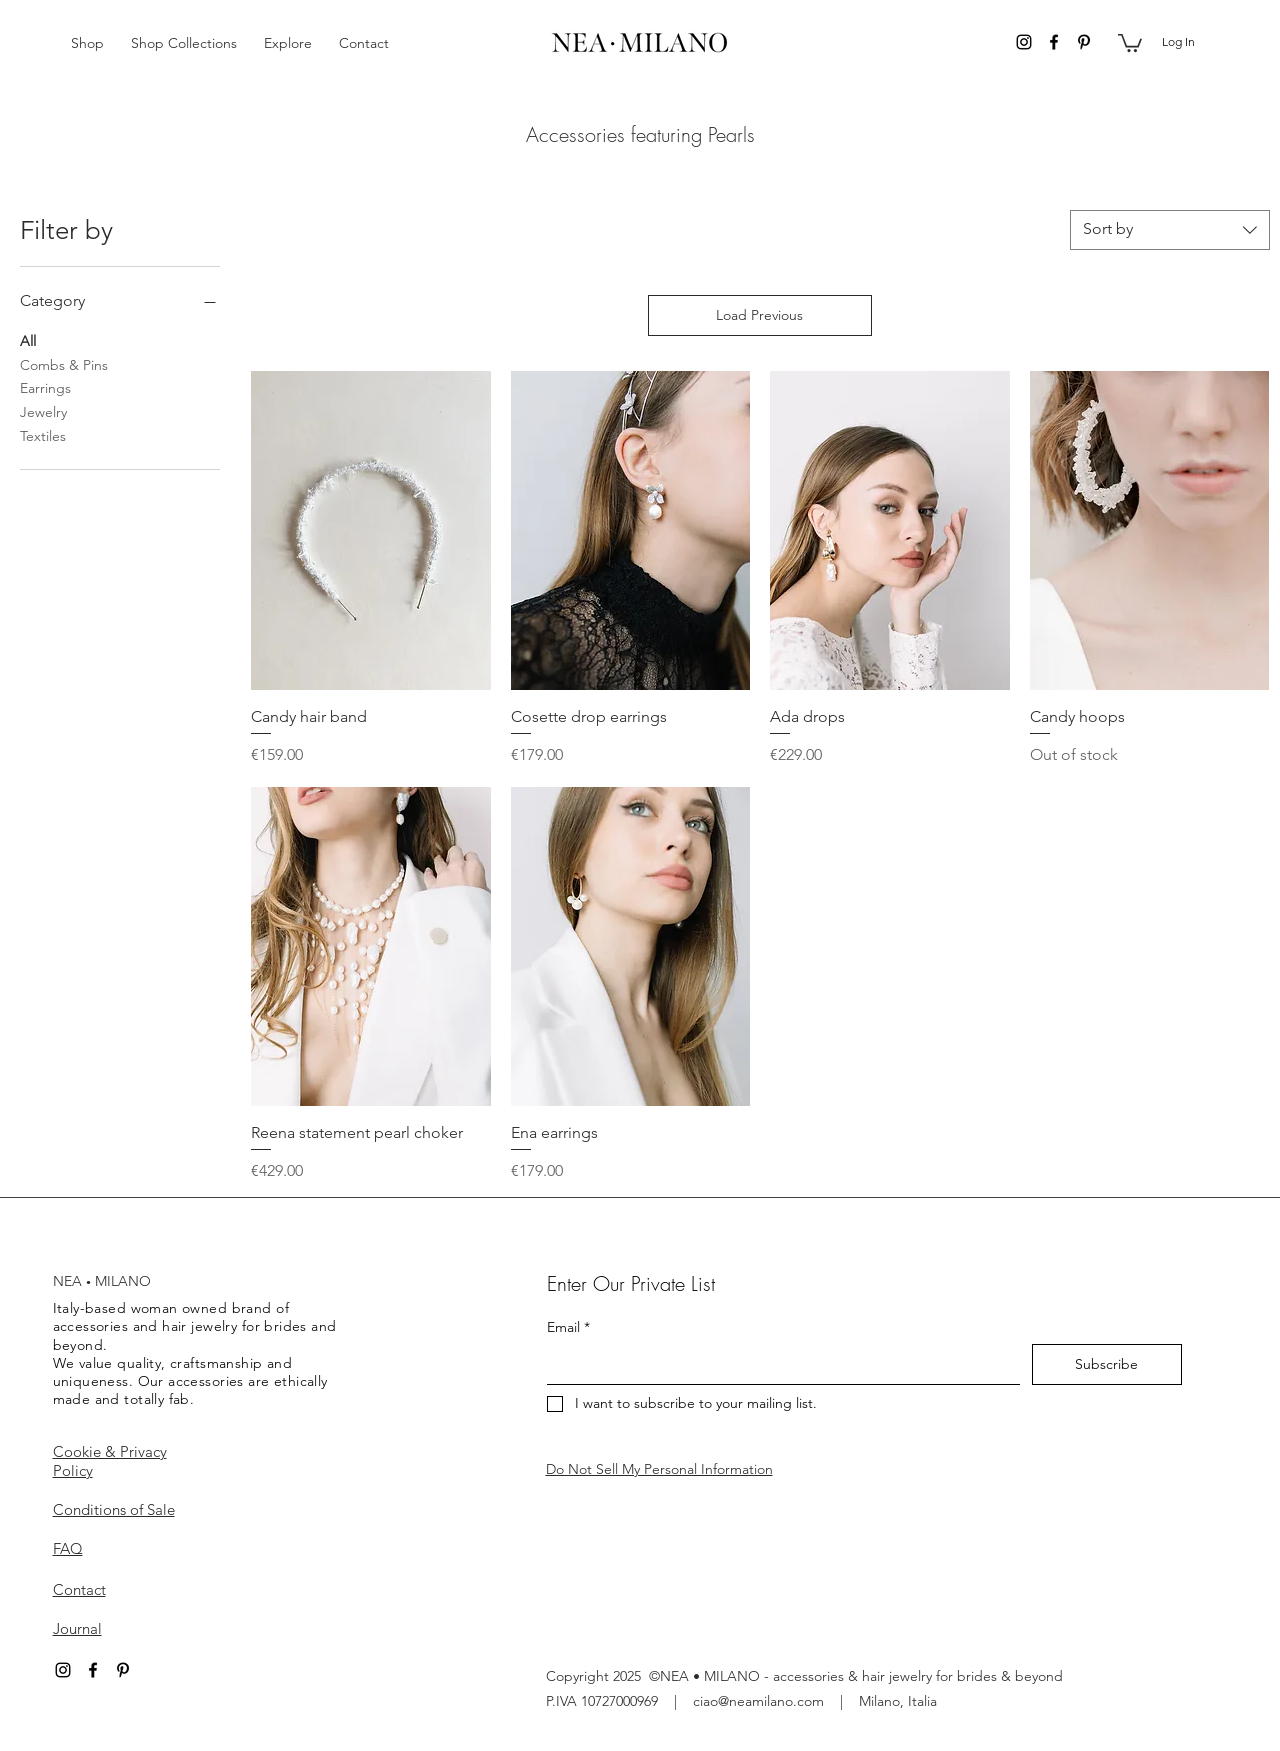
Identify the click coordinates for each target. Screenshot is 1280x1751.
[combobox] (1170, 230)
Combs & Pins (64, 364)
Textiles (43, 435)
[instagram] (1024, 42)
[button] (91, 42)
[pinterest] (1084, 42)
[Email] (777, 1364)
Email (568, 1327)
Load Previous (759, 315)
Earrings (45, 387)
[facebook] (1054, 42)
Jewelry (43, 411)
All (28, 340)
